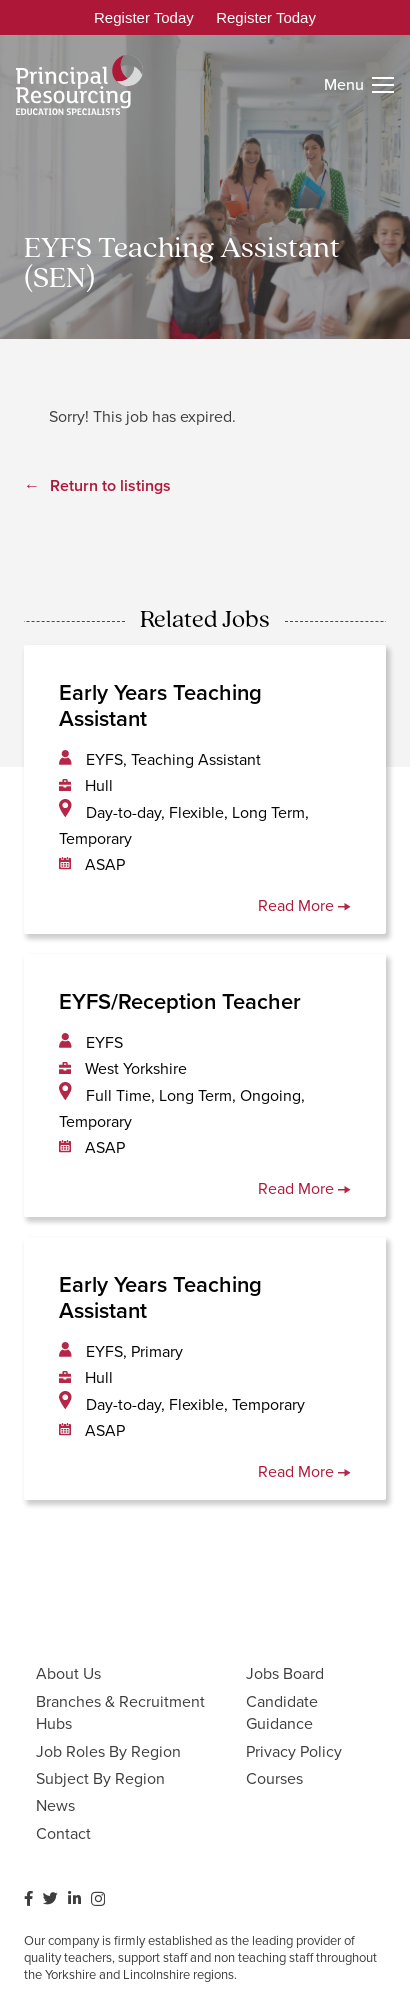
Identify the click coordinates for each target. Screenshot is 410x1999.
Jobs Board (285, 1673)
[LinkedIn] (74, 1898)
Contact (63, 1833)
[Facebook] (28, 1898)
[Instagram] (98, 1899)
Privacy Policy (294, 1751)
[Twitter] (50, 1898)
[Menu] (359, 85)
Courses (274, 1778)
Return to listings (110, 485)
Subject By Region (100, 1778)
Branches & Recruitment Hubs (120, 1712)
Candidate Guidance (282, 1712)
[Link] (79, 85)
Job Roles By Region (108, 1751)
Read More (304, 905)
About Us (68, 1673)
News (55, 1805)
